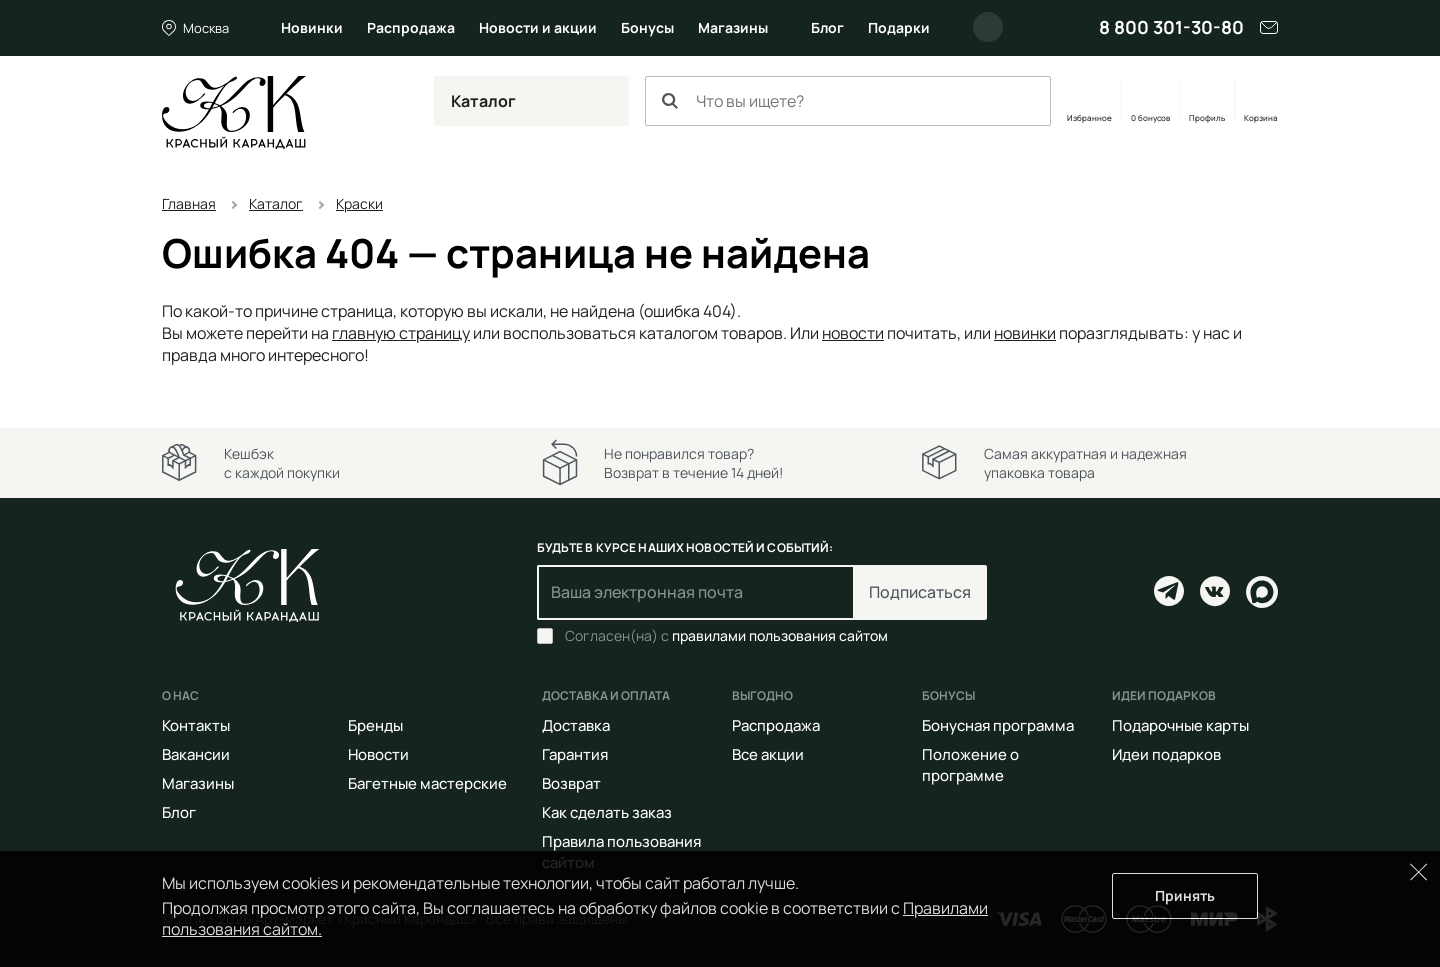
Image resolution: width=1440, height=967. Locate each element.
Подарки (899, 27)
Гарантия (575, 754)
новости (853, 333)
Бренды (375, 725)
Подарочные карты (1180, 725)
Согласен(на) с (726, 636)
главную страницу (401, 333)
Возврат (571, 783)
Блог (827, 27)
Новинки (312, 27)
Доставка (576, 725)
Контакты (196, 725)
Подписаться (920, 592)
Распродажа (411, 27)
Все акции (768, 754)
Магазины (733, 27)
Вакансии (196, 754)
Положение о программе (970, 765)
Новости (378, 754)
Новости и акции (538, 27)
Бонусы (647, 27)
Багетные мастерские (427, 783)
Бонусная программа (998, 725)
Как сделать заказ (607, 812)
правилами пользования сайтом (780, 635)
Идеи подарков (1166, 754)
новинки (1025, 333)
